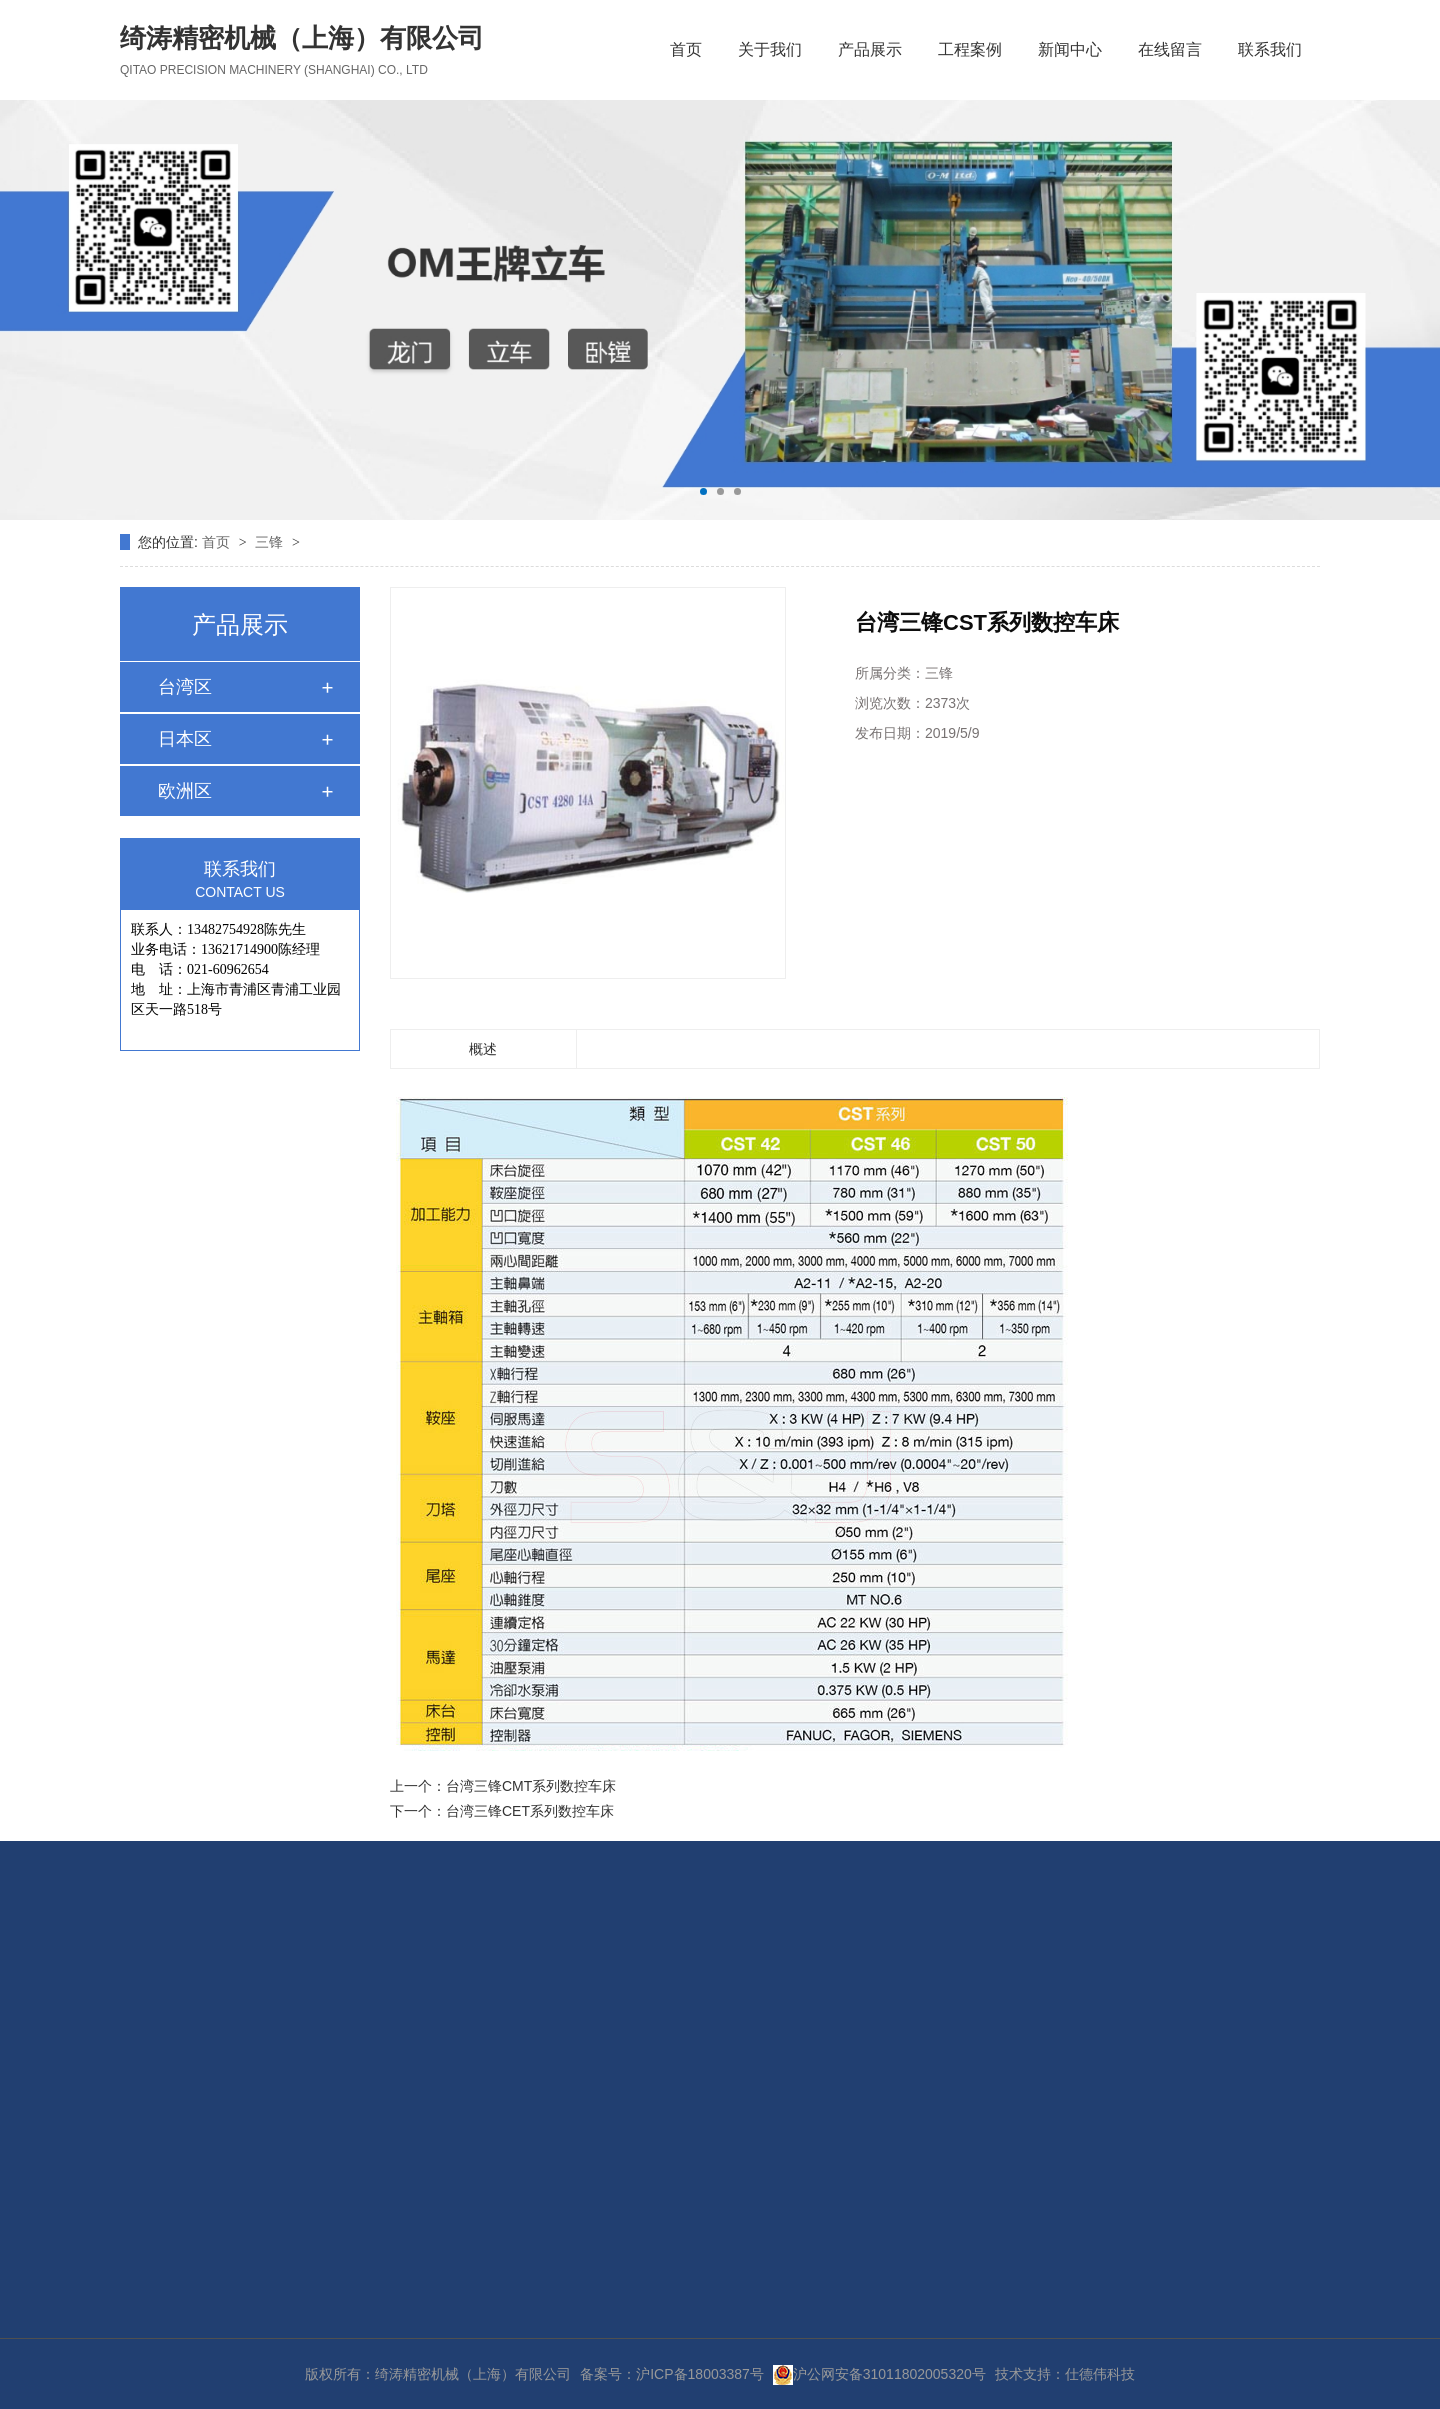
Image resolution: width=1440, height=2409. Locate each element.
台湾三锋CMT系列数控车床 (531, 1786)
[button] (703, 491)
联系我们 (1270, 49)
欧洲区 (185, 791)
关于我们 (770, 49)
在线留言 (1170, 49)
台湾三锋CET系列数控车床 (530, 1811)
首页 (686, 49)
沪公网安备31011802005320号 (879, 2374)
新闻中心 (1070, 49)
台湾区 (185, 687)
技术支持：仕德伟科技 (1065, 2374)
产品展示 (870, 49)
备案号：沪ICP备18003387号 (672, 2374)
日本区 (185, 739)
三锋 (271, 542)
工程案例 (970, 49)
